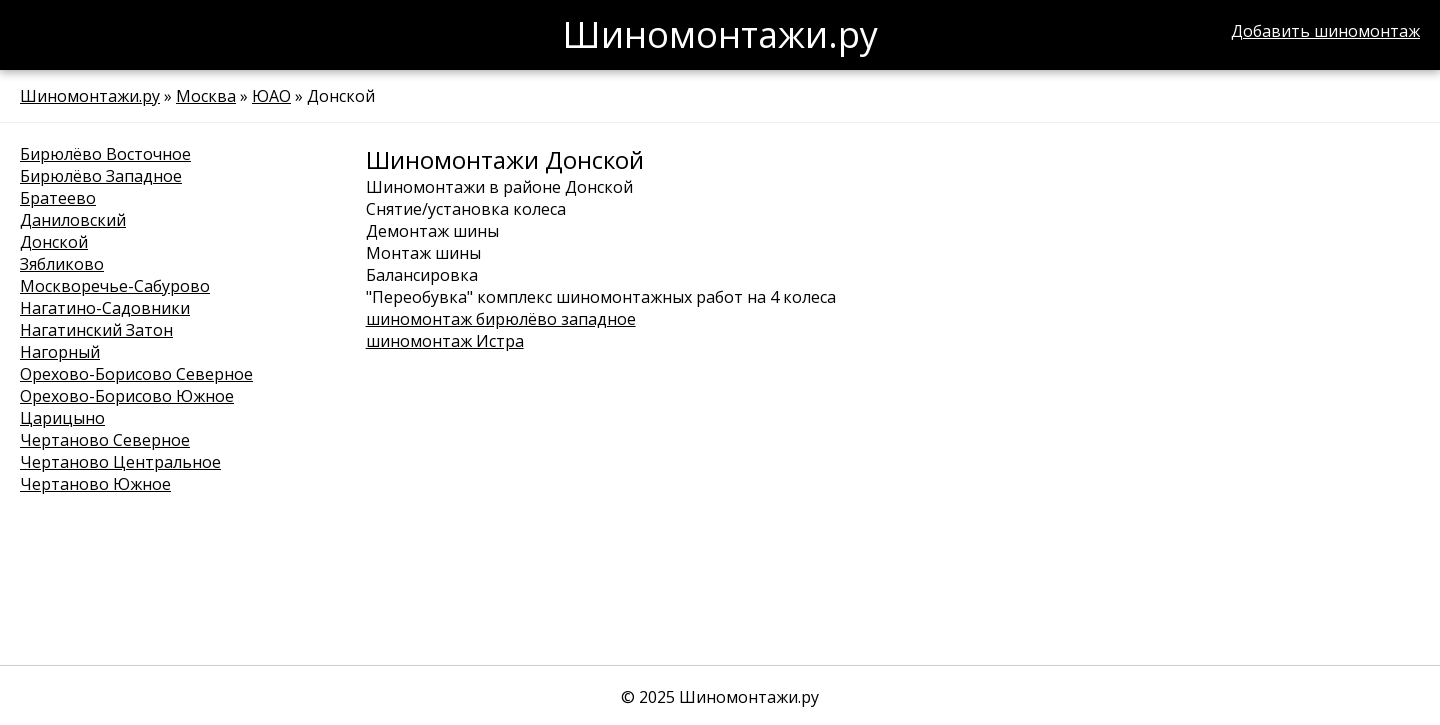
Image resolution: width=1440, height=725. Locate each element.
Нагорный (60, 352)
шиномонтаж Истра (445, 341)
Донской (54, 242)
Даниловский (73, 220)
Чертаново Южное (95, 484)
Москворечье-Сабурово (115, 286)
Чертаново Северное (105, 440)
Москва (206, 96)
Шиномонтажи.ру (90, 96)
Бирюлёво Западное (101, 176)
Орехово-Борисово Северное (136, 374)
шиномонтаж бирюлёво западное (501, 319)
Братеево (58, 198)
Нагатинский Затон (96, 330)
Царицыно (62, 418)
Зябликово (62, 264)
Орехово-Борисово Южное (127, 396)
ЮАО (271, 96)
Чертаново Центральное (120, 462)
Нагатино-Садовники (105, 308)
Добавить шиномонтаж (1325, 31)
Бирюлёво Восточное (105, 154)
